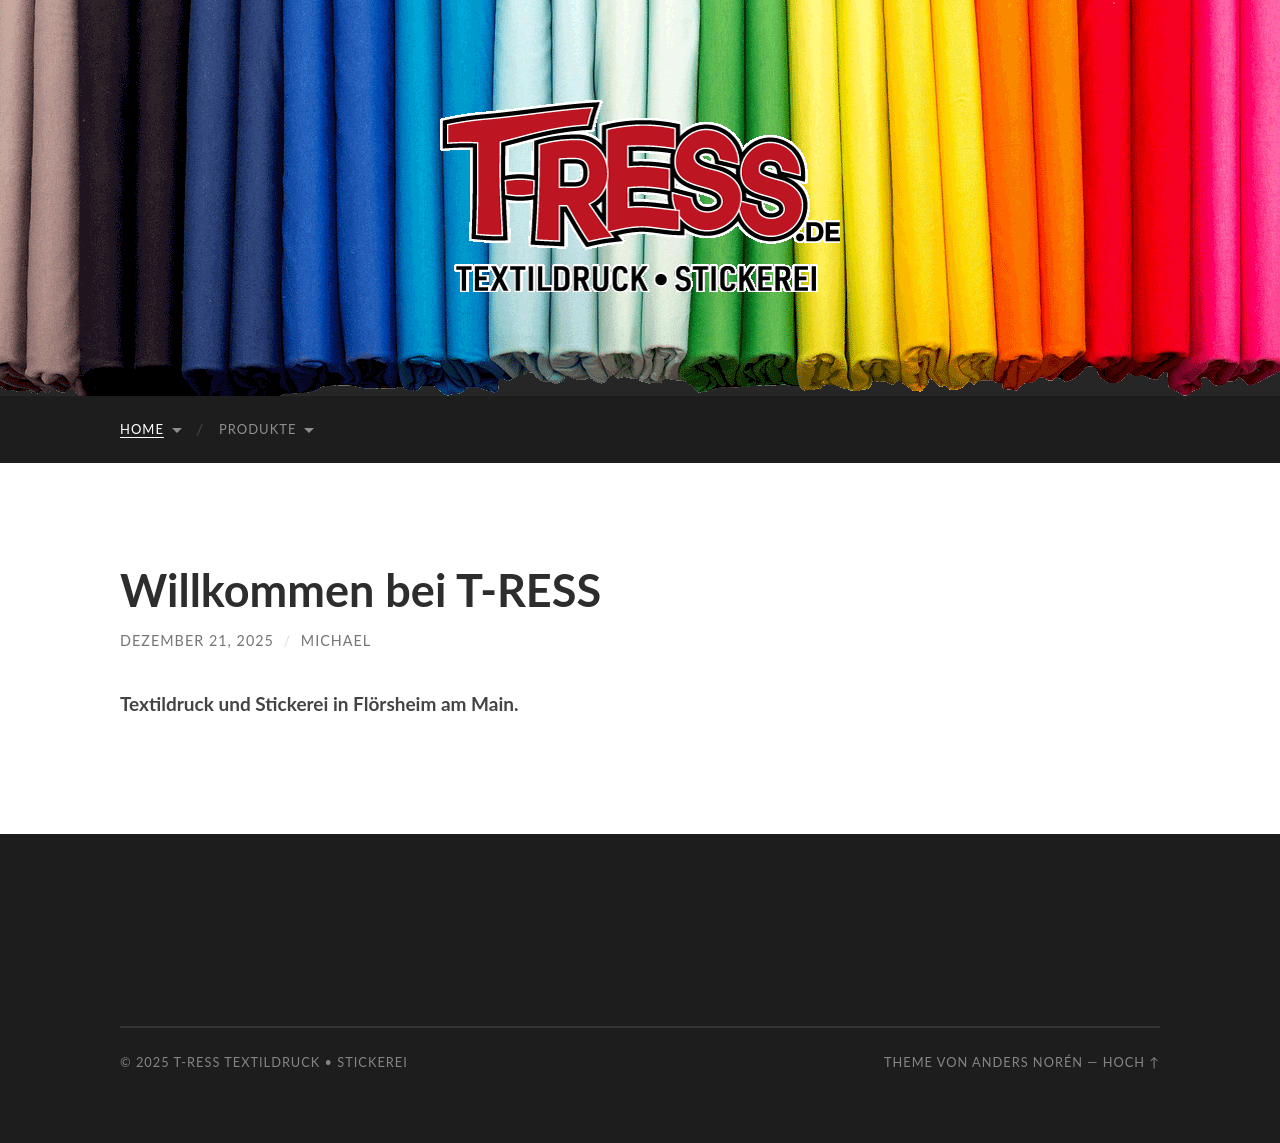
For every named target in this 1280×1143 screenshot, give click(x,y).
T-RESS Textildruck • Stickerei (291, 1062)
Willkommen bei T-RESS (360, 590)
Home (142, 429)
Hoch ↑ (1131, 1062)
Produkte (258, 429)
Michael (336, 640)
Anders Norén (1027, 1062)
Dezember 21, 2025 (197, 640)
